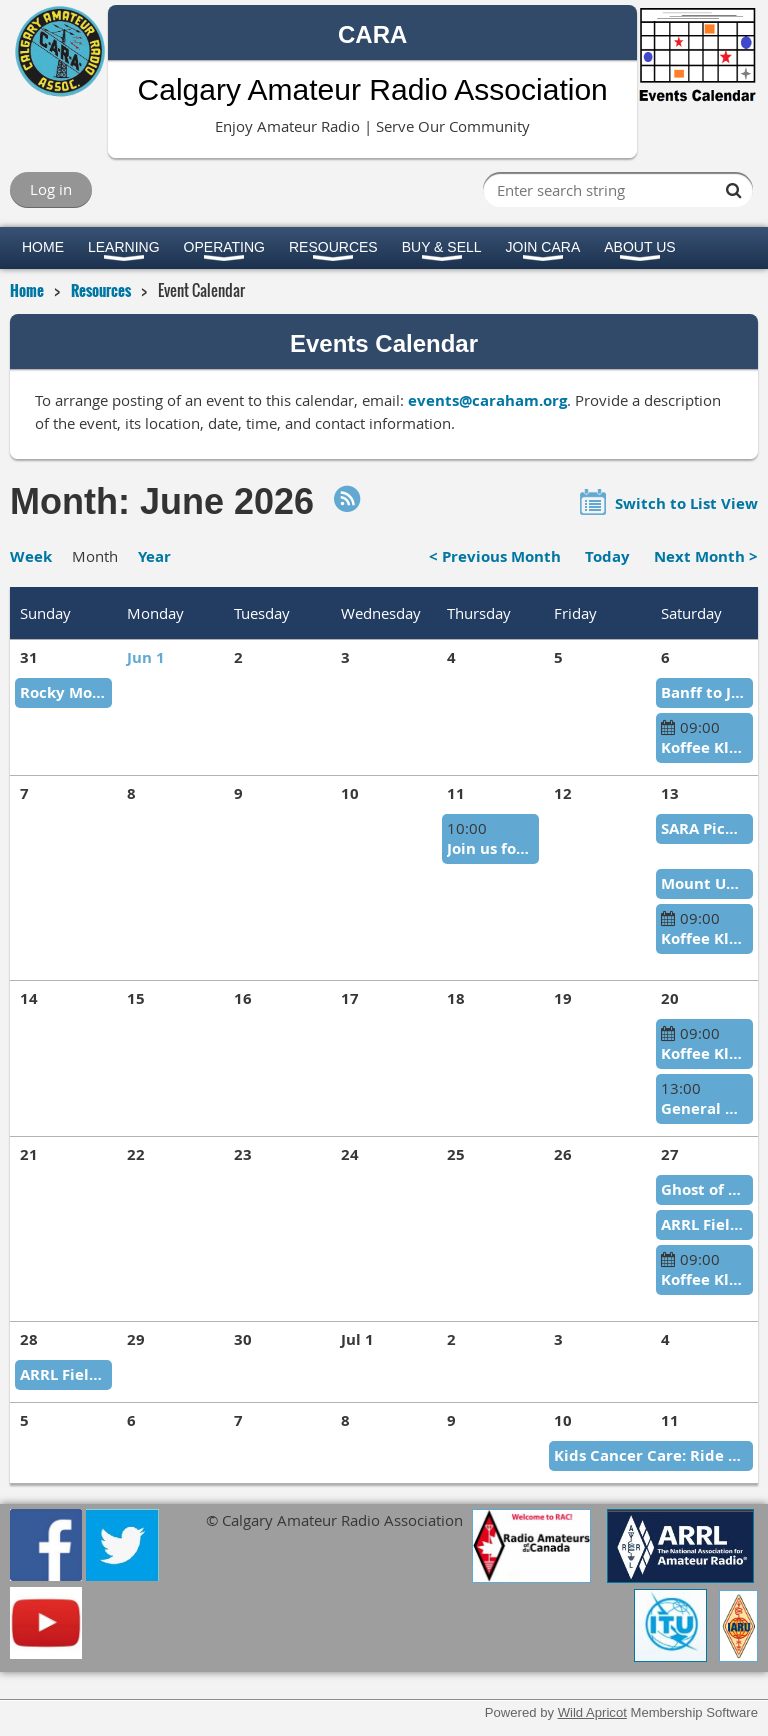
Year (154, 556)
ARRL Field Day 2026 (704, 1224)
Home (27, 290)
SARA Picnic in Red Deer (704, 828)
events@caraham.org (487, 400)
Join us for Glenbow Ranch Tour (490, 848)
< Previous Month (495, 556)
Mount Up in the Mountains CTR (704, 883)
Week (31, 556)
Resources (101, 290)
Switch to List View (686, 503)
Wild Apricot (592, 1712)
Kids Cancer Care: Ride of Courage (651, 1455)
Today (607, 556)
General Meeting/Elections (704, 1108)
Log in (51, 189)
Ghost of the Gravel (704, 1189)
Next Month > (706, 556)
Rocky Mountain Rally (63, 692)
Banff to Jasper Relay (704, 692)
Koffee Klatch (704, 747)
